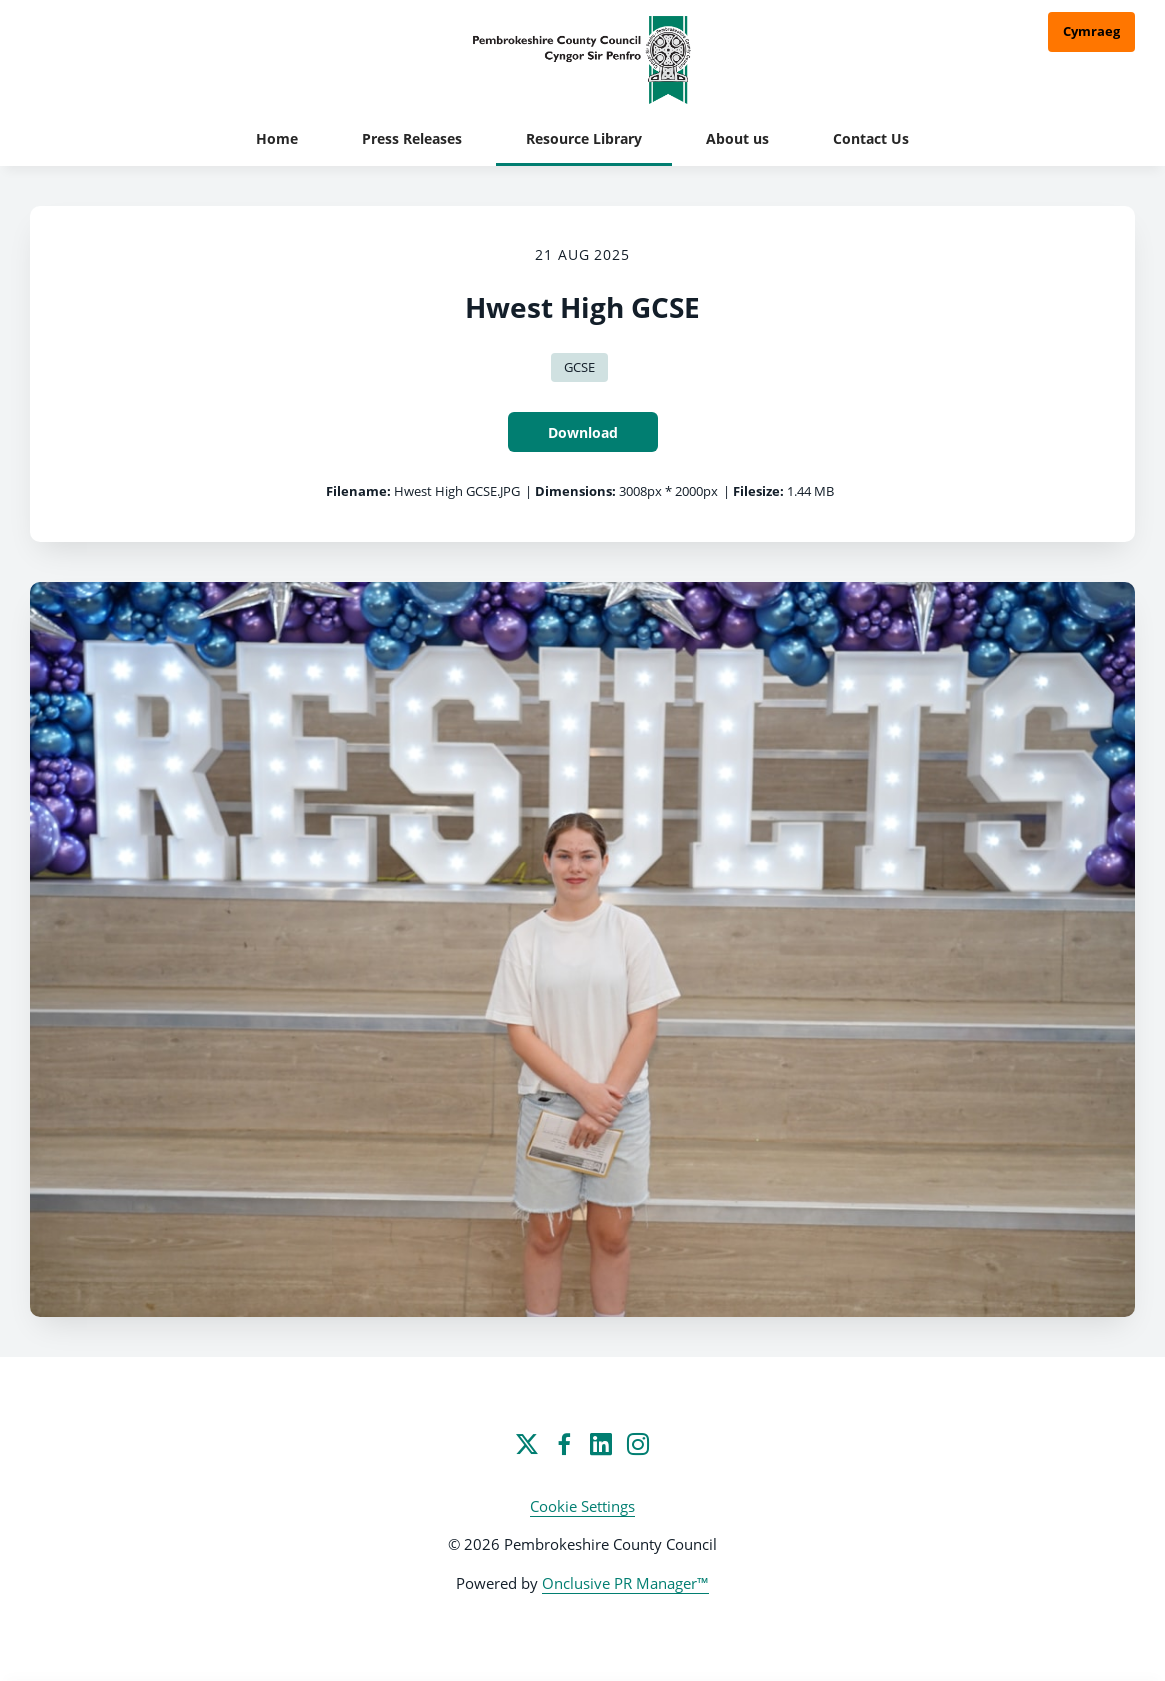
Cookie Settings (582, 1506)
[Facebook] (564, 1444)
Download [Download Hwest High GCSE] (583, 432)
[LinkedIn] (601, 1444)
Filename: (358, 491)
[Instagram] (638, 1444)
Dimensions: (575, 491)
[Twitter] (527, 1444)
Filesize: (758, 491)
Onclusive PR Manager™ (625, 1583)
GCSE (579, 367)
